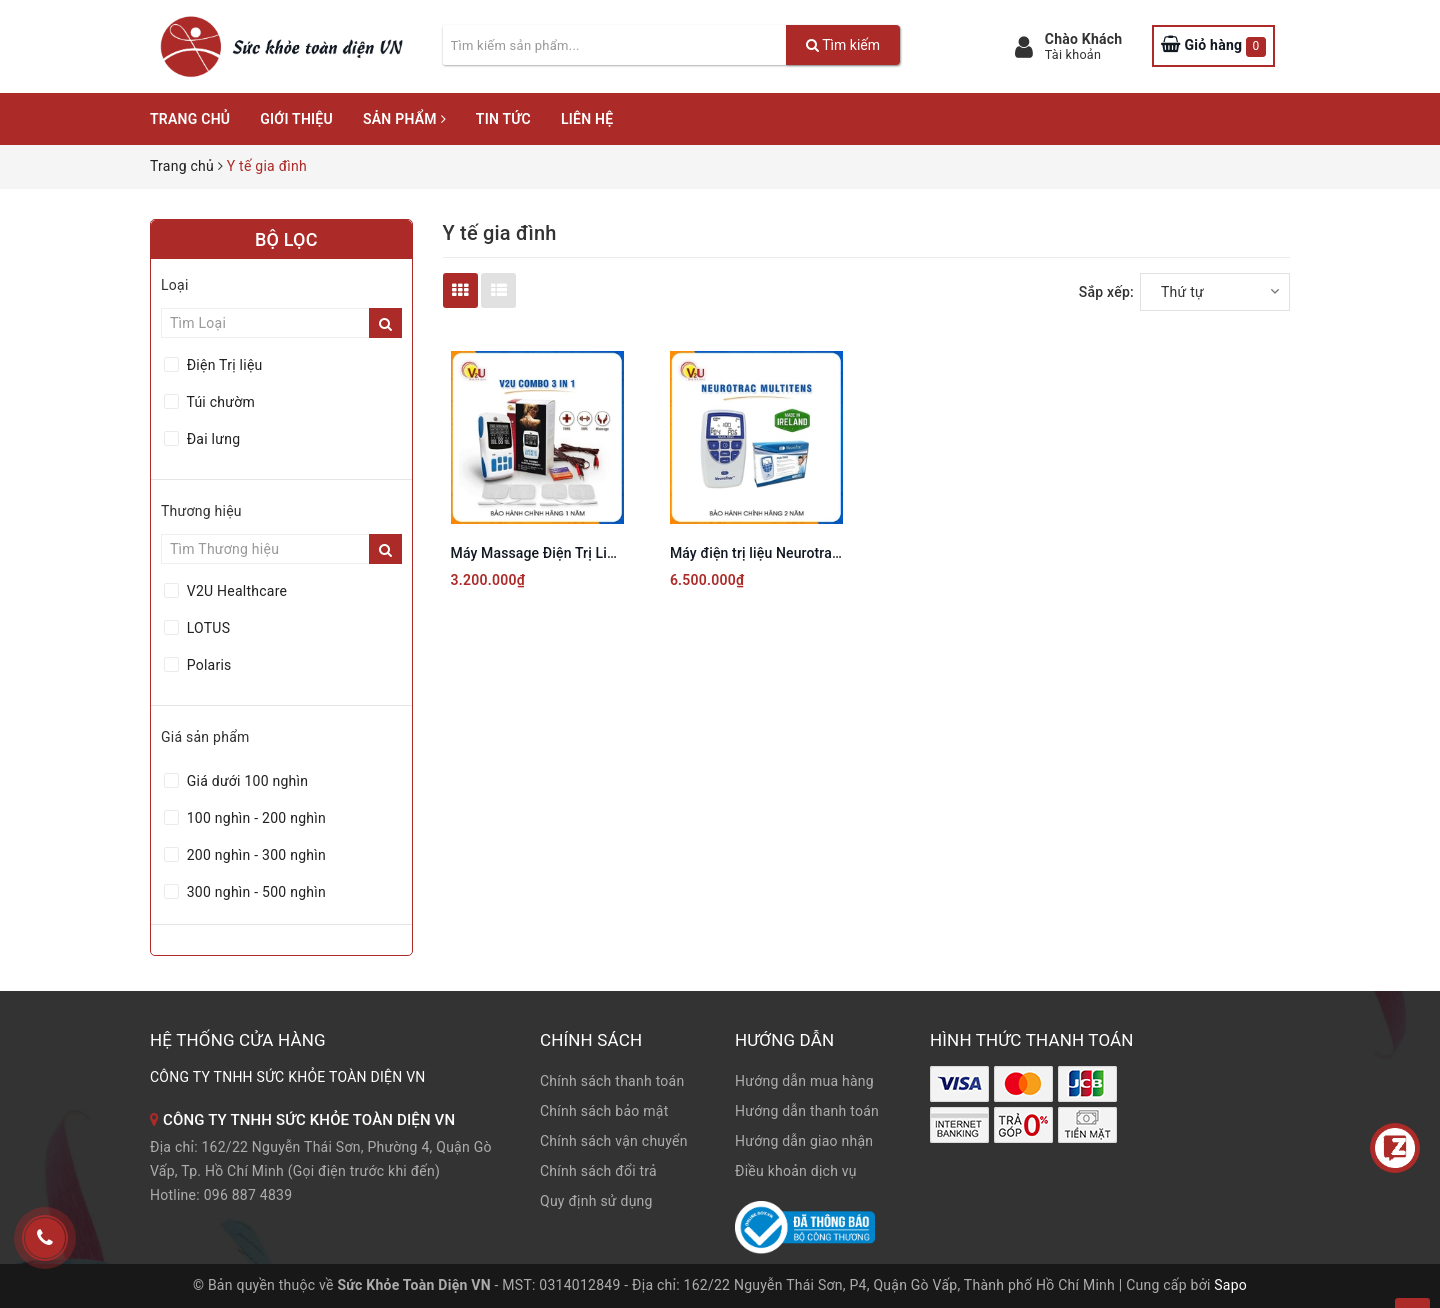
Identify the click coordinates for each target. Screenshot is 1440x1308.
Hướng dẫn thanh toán (807, 1111)
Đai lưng (211, 439)
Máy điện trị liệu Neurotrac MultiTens (788, 553)
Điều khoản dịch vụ (796, 1171)
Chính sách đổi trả (598, 1171)
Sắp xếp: (1106, 292)
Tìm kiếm (843, 45)
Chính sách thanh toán (612, 1081)
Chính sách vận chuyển (614, 1141)
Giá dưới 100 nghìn (245, 781)
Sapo (1230, 1285)
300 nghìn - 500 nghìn (254, 892)
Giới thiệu (296, 119)
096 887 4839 (248, 1195)
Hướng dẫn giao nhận (804, 1141)
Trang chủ (190, 119)
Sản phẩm (404, 119)
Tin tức (503, 119)
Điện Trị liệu (223, 365)
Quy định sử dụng (596, 1201)
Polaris (207, 665)
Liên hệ (587, 119)
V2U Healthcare (235, 591)
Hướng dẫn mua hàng (804, 1081)
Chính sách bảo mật (604, 1111)
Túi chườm (219, 402)
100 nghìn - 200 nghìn (254, 818)
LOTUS (206, 628)
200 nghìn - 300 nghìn (254, 855)
